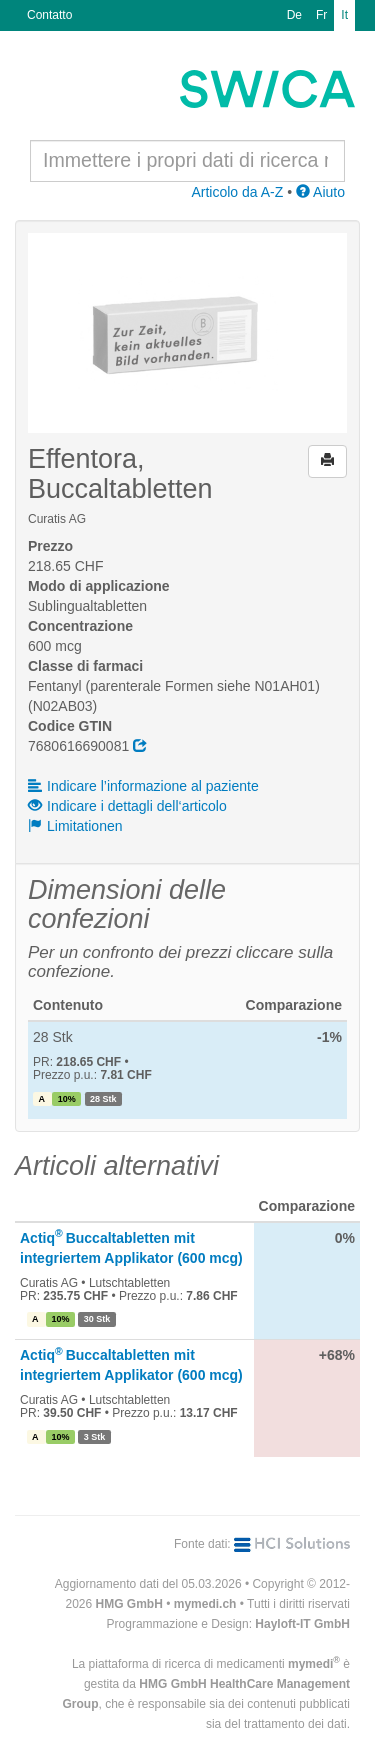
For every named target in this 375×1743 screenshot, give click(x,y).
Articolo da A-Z (237, 192)
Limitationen (75, 826)
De (294, 15)
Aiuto (320, 192)
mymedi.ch (205, 1604)
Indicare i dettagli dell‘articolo (127, 806)
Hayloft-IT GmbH (302, 1624)
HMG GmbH (129, 1604)
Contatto (49, 15)
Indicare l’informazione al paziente (143, 786)
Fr (321, 15)
